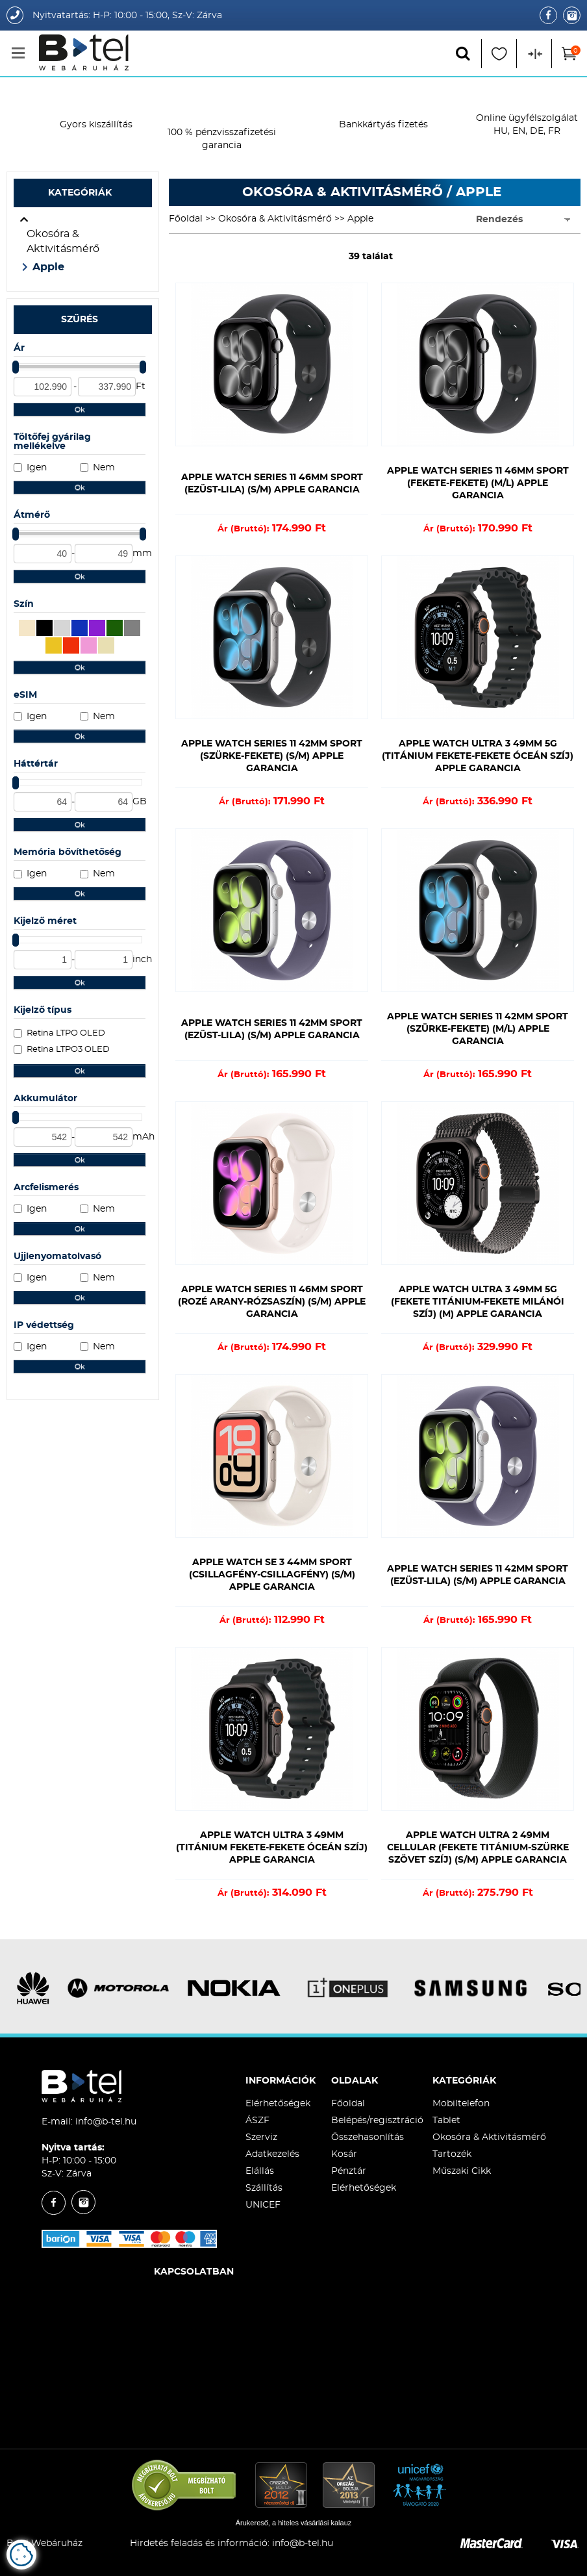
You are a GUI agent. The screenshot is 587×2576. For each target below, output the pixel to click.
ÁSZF (257, 2120)
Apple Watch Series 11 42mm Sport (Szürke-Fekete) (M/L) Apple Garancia (477, 1029)
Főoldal (186, 218)
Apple (48, 267)
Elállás (259, 2171)
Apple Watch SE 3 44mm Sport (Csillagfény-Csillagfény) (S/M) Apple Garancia (272, 1575)
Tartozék (451, 2154)
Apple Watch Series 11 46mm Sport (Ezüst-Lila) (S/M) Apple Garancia (272, 483)
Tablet (446, 2120)
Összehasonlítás (367, 2137)
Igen (37, 467)
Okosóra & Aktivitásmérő (63, 241)
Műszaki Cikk (461, 2171)
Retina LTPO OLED (66, 1033)
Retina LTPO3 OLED (68, 1049)
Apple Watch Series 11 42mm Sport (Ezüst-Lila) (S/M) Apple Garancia (271, 1029)
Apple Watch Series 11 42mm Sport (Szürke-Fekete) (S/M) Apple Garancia (271, 756)
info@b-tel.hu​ (302, 2543)
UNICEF (263, 2205)
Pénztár (348, 2171)
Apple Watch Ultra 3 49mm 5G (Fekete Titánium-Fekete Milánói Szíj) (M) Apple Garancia (477, 1302)
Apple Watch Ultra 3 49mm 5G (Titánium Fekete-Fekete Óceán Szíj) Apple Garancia (477, 756)
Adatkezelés (272, 2154)
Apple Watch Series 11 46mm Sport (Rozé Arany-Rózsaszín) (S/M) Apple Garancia (272, 1302)
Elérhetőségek (277, 2103)
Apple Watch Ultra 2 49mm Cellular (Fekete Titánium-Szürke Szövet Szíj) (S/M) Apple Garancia (478, 1848)
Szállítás (263, 2188)
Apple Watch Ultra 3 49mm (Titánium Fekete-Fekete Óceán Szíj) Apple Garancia (272, 1848)
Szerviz (261, 2137)
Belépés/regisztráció (377, 2120)
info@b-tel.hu (105, 2121)
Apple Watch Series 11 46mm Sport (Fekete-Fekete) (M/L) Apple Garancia (478, 483)
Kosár (344, 2154)
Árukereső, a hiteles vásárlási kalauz (294, 2523)
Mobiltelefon (461, 2103)
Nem (104, 467)
